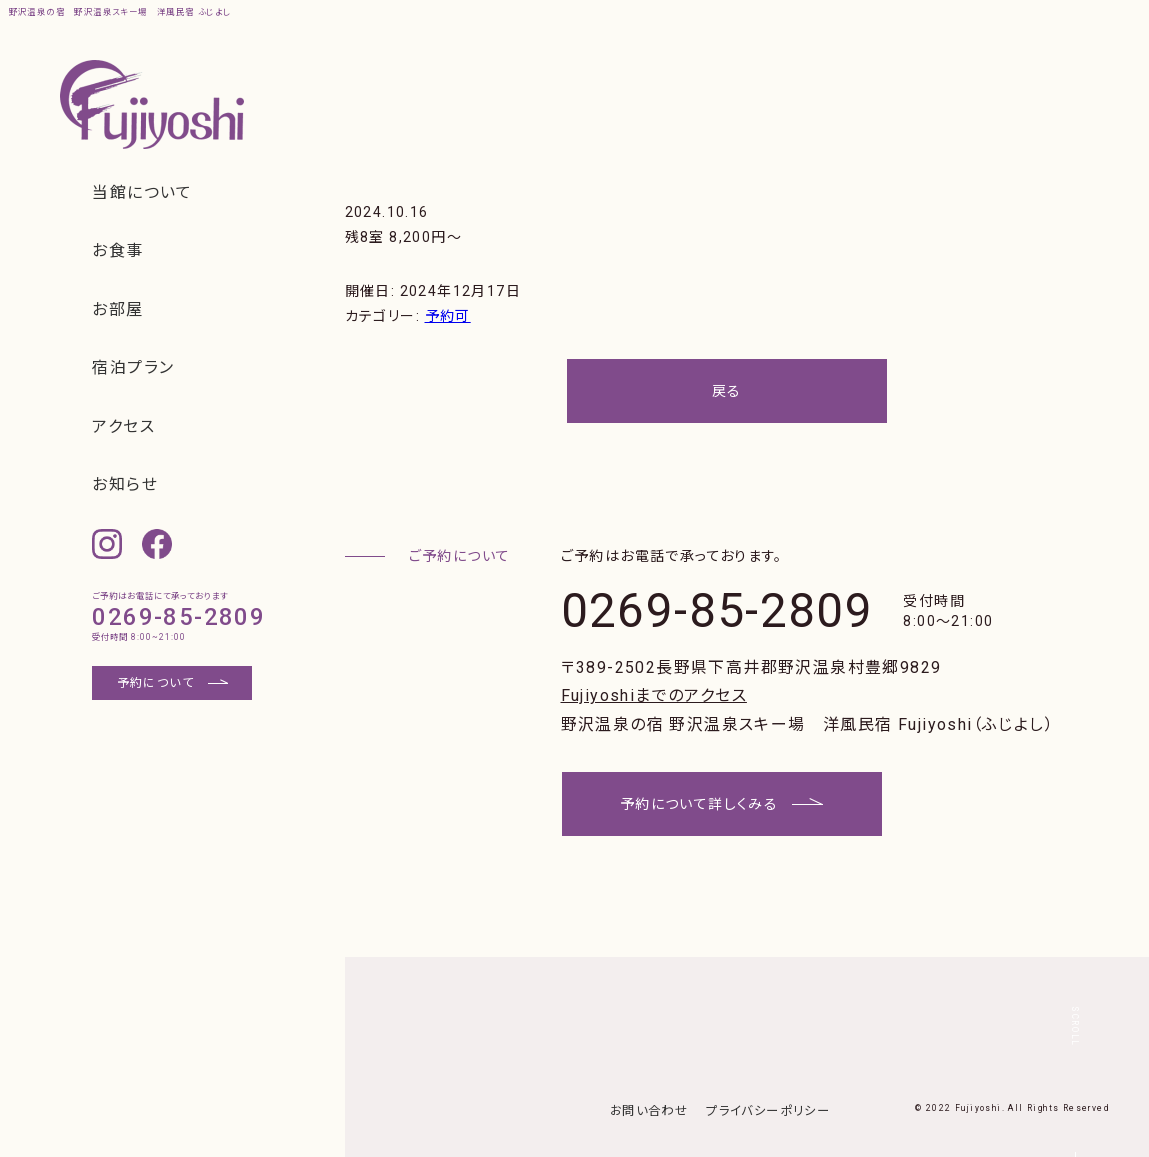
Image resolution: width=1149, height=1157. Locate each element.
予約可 (448, 316)
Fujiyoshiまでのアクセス (654, 695)
